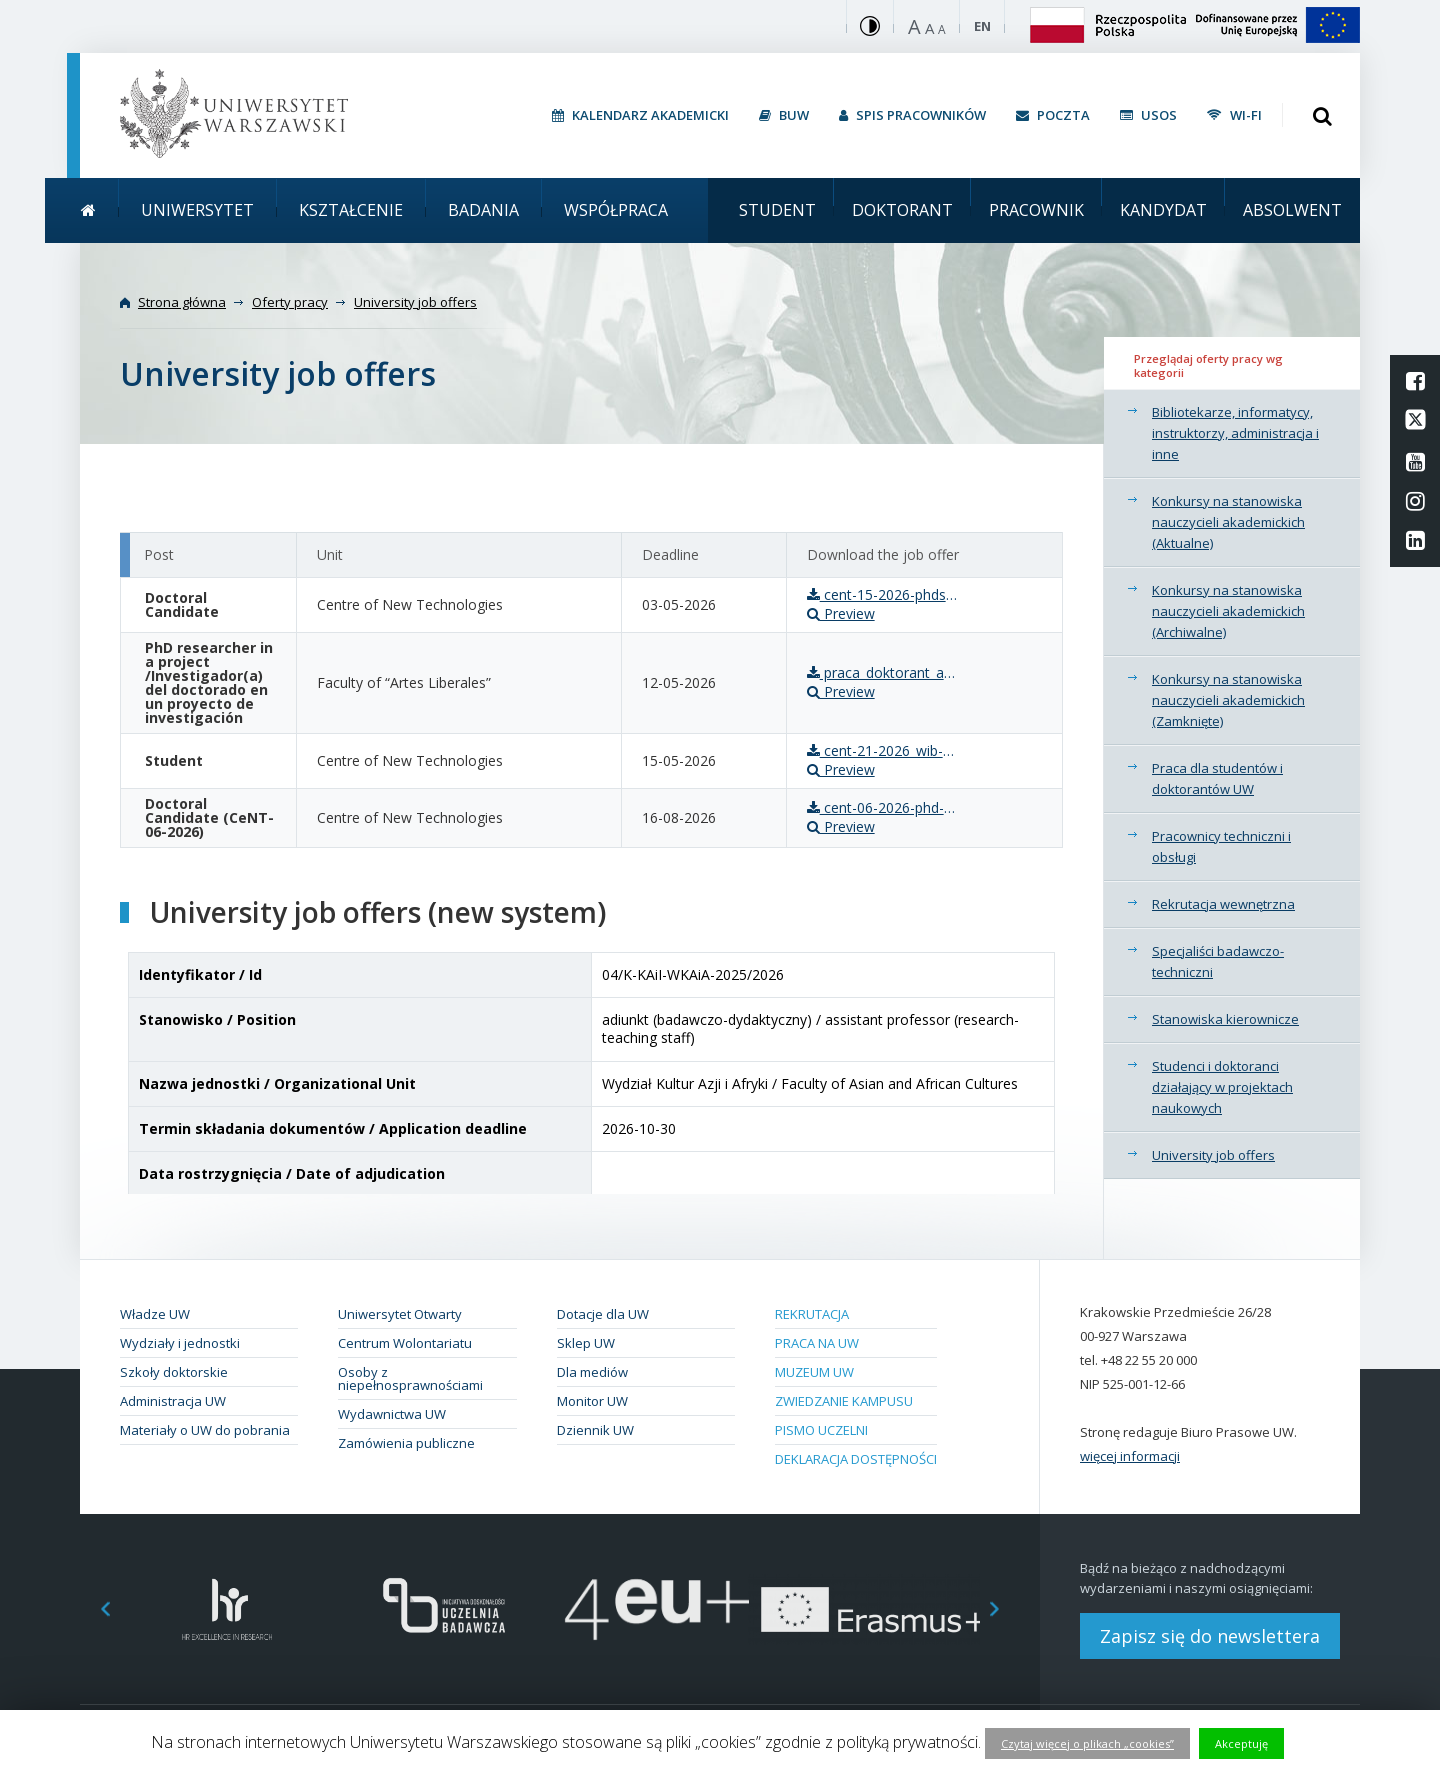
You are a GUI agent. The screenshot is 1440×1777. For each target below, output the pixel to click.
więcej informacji (1130, 1456)
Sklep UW (586, 1343)
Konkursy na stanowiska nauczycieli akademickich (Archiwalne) (1228, 611)
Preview (841, 614)
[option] (227, 1609)
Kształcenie (351, 210)
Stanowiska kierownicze (1225, 1019)
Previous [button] (95, 1609)
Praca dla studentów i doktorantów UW (1217, 778)
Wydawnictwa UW (392, 1414)
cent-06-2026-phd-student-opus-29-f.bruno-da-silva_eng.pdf (882, 808)
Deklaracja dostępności (856, 1459)
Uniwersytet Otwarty (400, 1314)
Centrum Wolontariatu (405, 1343)
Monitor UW (592, 1401)
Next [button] (1005, 1609)
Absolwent (1292, 210)
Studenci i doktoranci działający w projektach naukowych (1222, 1087)
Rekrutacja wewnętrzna (1223, 904)
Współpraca (616, 210)
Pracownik (1036, 210)
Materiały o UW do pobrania (205, 1430)
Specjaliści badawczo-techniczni (1218, 961)
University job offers (1213, 1155)
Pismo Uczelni (821, 1430)
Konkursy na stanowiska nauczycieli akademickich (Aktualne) (1228, 522)
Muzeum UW (814, 1372)
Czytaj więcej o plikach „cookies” (1087, 1743)
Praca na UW (817, 1343)
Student (777, 210)
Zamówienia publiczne (406, 1443)
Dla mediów (592, 1372)
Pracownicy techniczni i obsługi (1221, 846)
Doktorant (902, 210)
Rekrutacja (812, 1314)
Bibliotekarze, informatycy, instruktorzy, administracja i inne (1235, 433)
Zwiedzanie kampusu (844, 1401)
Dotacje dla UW (603, 1314)
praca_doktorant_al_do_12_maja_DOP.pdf (882, 673)
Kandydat (1163, 210)
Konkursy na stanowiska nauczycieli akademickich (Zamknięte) (1228, 700)
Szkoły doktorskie (174, 1372)
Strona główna (182, 302)
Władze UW (155, 1314)
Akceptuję (1241, 1743)
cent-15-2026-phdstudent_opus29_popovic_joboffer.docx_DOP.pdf (882, 595)
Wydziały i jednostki (180, 1343)
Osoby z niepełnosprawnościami (410, 1378)
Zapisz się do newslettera (1210, 1636)
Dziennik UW (595, 1430)
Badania (483, 210)
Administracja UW (173, 1401)
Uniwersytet (197, 210)
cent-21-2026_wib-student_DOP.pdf (882, 751)
